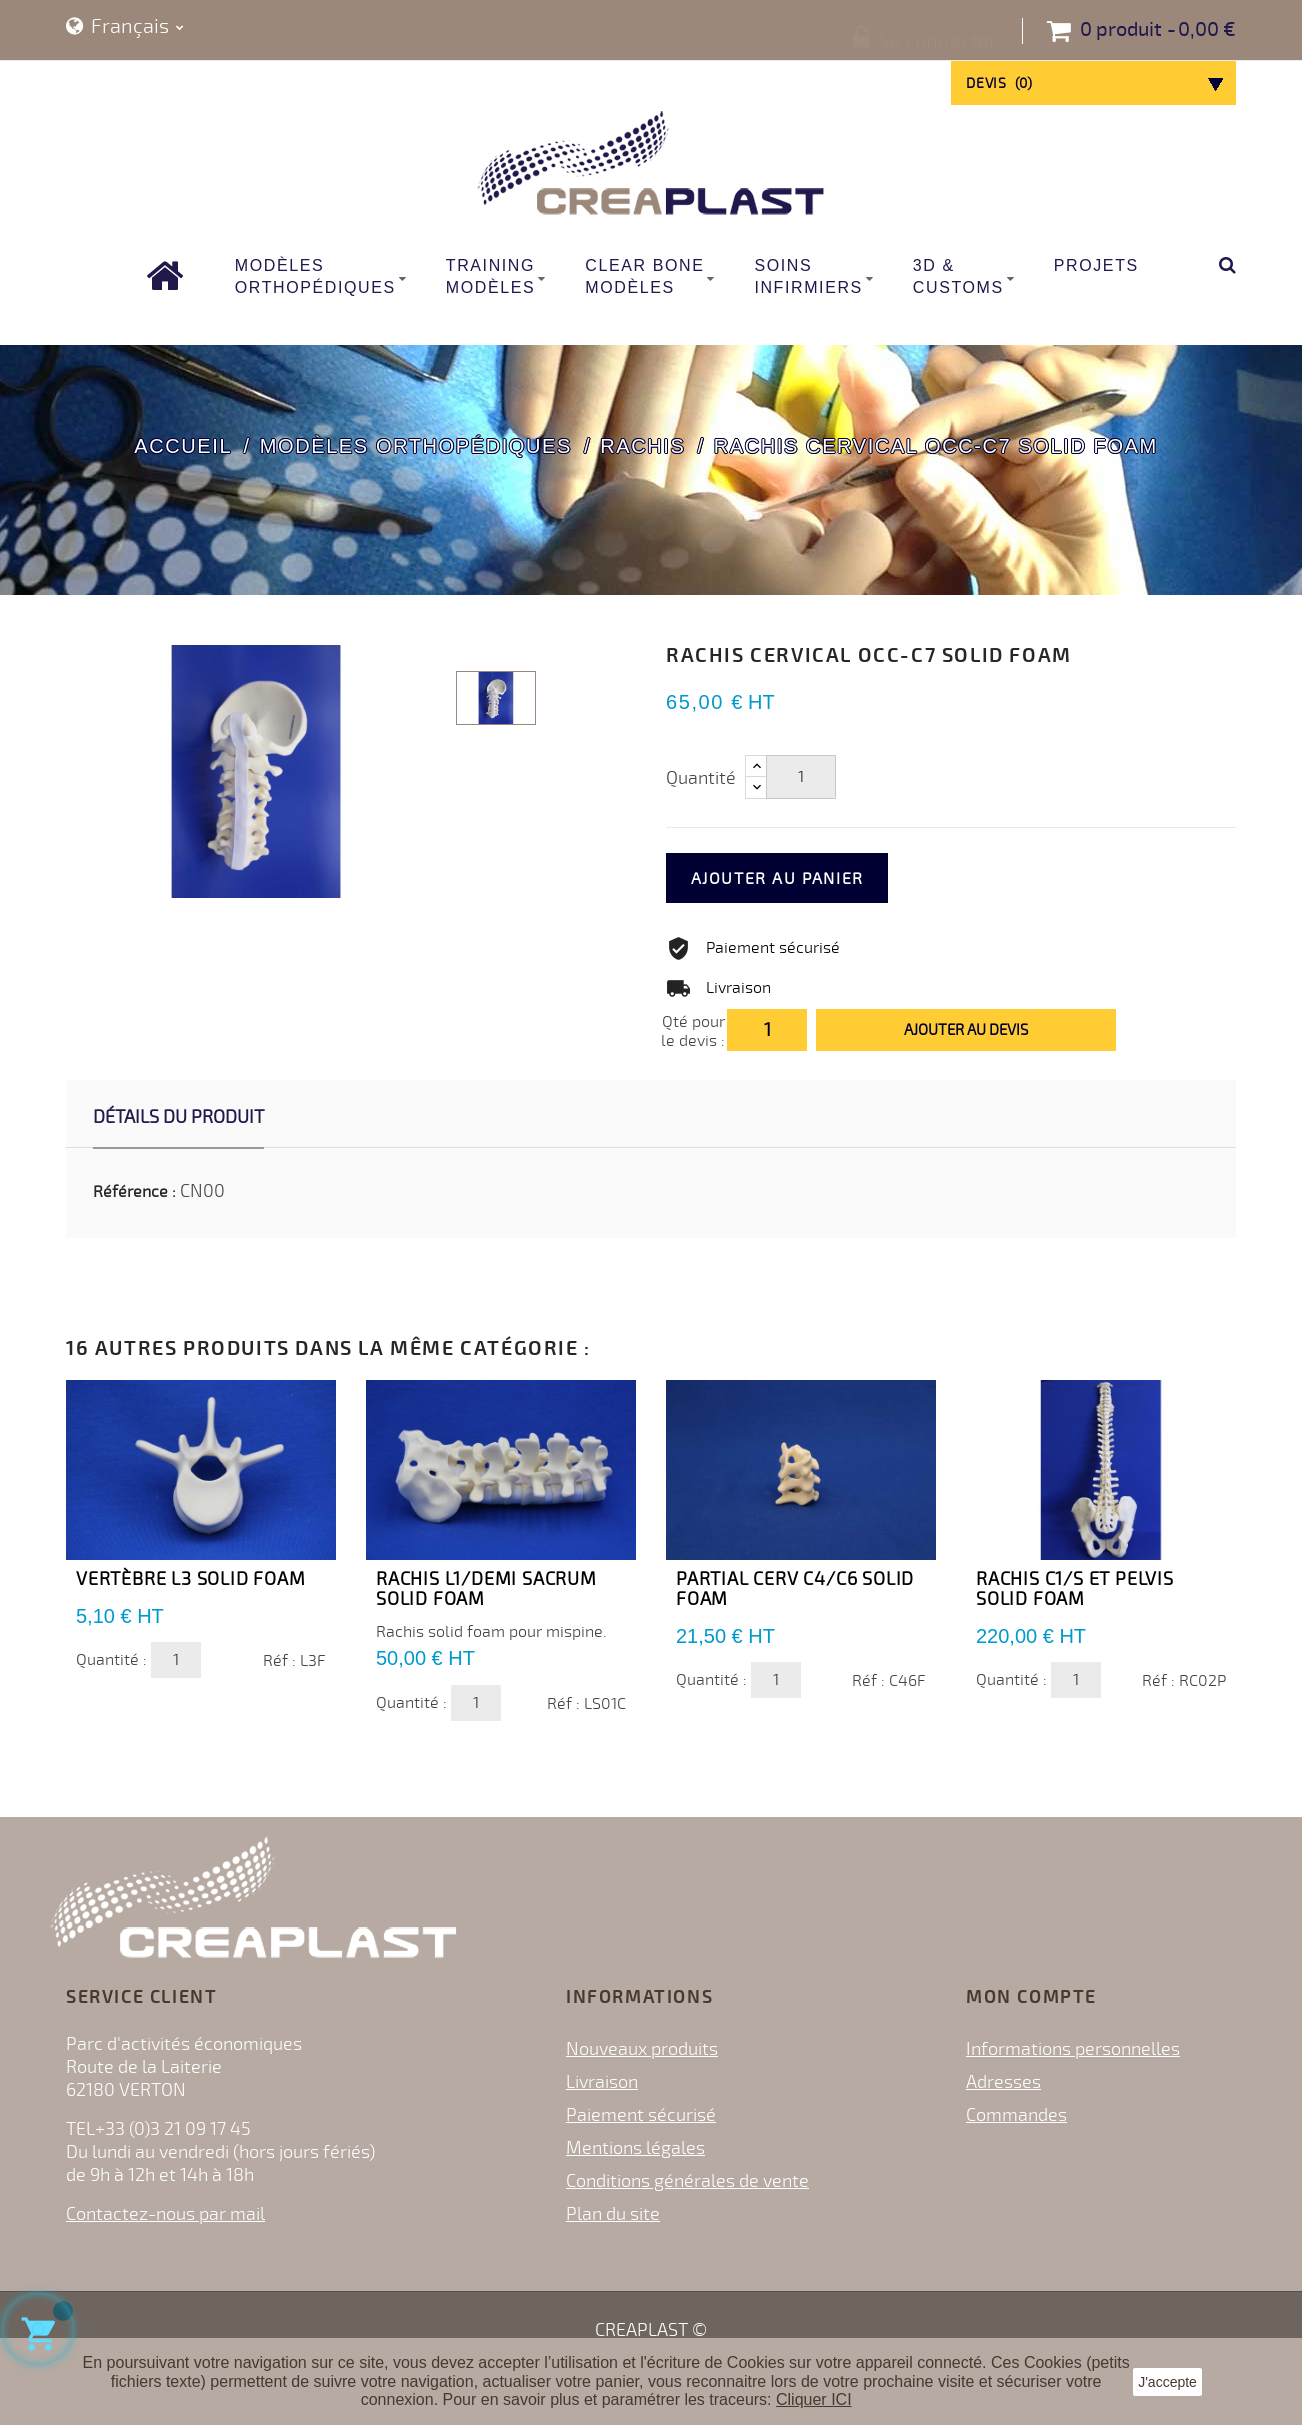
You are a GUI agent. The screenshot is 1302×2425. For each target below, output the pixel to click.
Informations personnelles (1073, 2049)
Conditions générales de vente (687, 2181)
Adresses (1003, 2082)
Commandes (1016, 2115)
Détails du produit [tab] (178, 1117)
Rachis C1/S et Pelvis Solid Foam (1075, 1589)
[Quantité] (801, 777)
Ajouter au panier (807, 879)
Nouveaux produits (642, 2049)
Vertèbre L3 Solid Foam (191, 1579)
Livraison (602, 2082)
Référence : (134, 1192)
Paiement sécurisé (641, 2115)
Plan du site (613, 2214)
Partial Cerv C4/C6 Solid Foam (795, 1589)
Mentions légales (635, 2148)
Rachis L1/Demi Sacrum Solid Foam (486, 1589)
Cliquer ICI (814, 2399)
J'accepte (1167, 2382)
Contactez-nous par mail (165, 2214)
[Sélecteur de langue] (125, 27)
